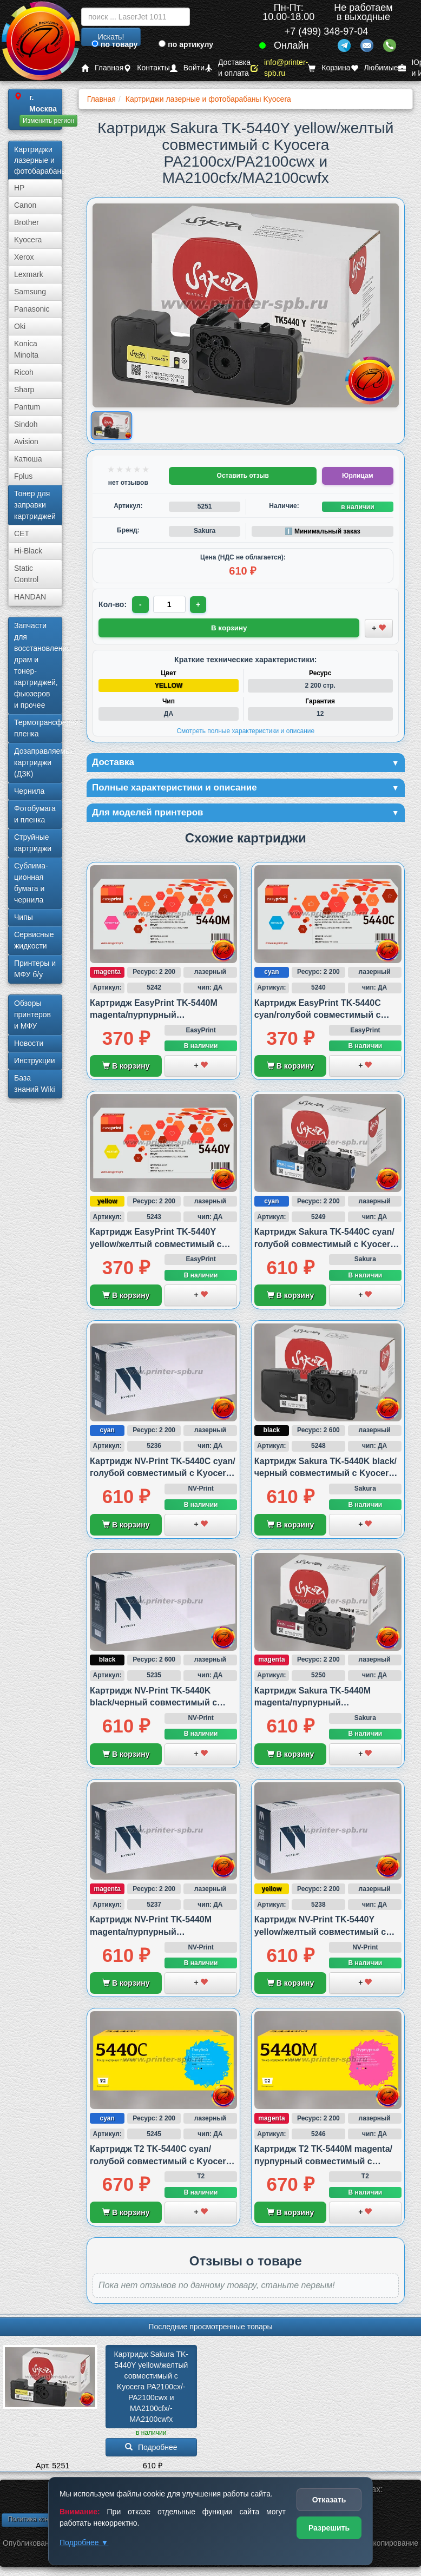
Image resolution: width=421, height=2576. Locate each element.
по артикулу (186, 44)
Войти (187, 68)
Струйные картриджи (32, 843)
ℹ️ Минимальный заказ (322, 531)
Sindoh (26, 424)
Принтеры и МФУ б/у (35, 969)
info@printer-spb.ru (279, 67)
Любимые (374, 68)
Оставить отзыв (243, 475)
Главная (102, 68)
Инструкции (34, 1060)
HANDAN (30, 596)
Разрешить (329, 2528)
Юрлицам (357, 475)
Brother (26, 222)
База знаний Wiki (34, 1083)
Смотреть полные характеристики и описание (245, 730)
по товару (114, 44)
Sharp (24, 389)
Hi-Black (28, 550)
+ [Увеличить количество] (199, 604)
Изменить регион (48, 120)
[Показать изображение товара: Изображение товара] (111, 425)
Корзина (329, 68)
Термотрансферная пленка (38, 728)
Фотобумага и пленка (35, 814)
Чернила (29, 791)
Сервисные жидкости (34, 940)
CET (21, 533)
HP (19, 187)
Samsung (30, 291)
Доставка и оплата (228, 67)
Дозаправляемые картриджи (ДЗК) (38, 762)
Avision (26, 441)
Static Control (26, 574)
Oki (19, 326)
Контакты (146, 68)
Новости (28, 1043)
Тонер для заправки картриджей (35, 505)
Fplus (23, 476)
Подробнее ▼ (84, 2542)
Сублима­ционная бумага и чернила (31, 882)
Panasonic (31, 309)
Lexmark (28, 274)
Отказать (329, 2499)
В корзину (125, 1068)
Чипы (23, 917)
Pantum (27, 407)
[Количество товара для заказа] (170, 604)
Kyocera (28, 239)
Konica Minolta (26, 349)
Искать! (111, 36)
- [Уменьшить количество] (141, 604)
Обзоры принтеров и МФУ (32, 1014)
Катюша (28, 458)
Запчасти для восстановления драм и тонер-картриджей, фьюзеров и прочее (38, 665)
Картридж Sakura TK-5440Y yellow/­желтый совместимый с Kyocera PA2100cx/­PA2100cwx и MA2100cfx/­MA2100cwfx (152, 2389)
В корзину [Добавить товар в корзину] (229, 627)
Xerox (24, 257)
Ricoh (24, 372)
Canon (25, 205)
